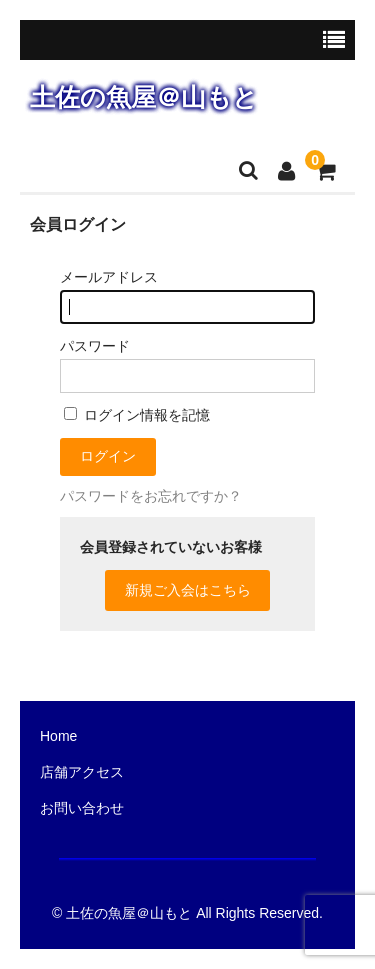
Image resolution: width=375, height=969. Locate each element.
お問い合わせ (82, 808)
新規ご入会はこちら (188, 590)
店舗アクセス (82, 772)
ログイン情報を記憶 (137, 415)
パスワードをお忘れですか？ (151, 496)
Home (58, 736)
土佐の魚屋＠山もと (144, 97)
